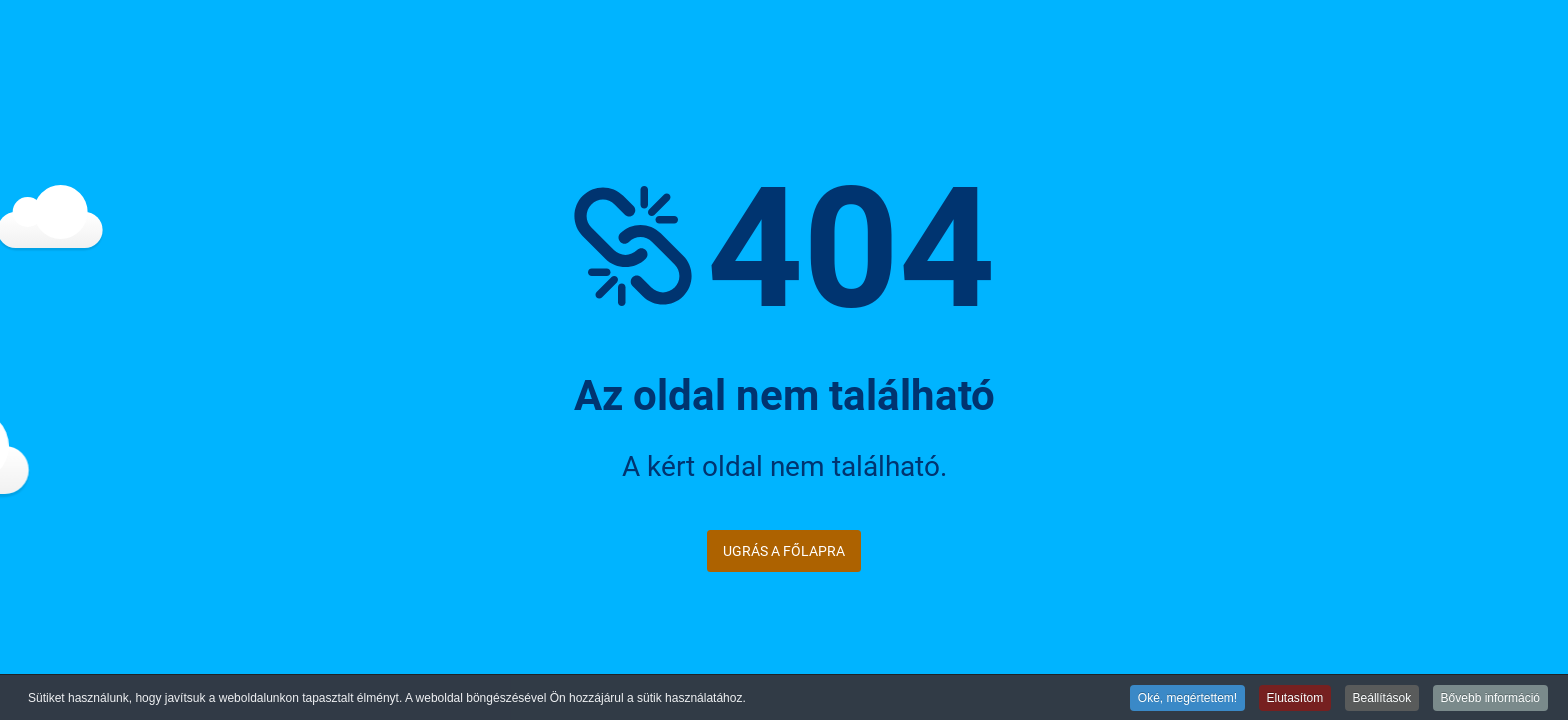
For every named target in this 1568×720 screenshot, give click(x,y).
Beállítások (1382, 699)
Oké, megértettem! (1187, 699)
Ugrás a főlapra (784, 551)
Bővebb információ (1490, 699)
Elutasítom (1295, 699)
